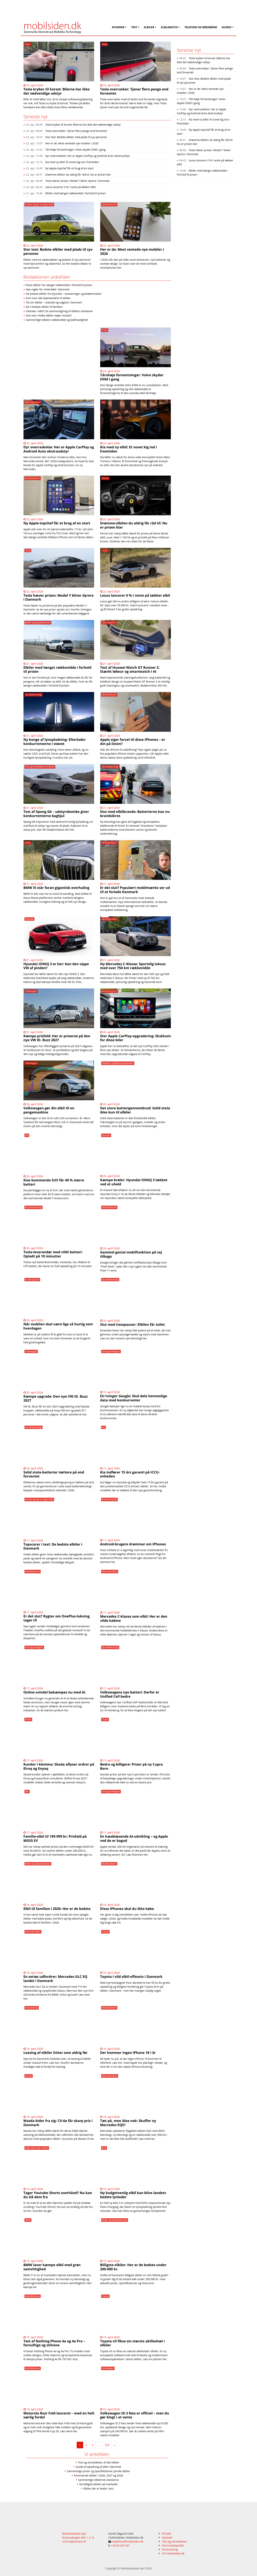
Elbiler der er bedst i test (99, 2488)
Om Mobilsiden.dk (173, 2553)
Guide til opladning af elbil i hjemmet (98, 2467)
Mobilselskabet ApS (133, 2568)
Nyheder (118, 27)
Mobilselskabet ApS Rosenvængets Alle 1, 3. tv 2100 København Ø (78, 2537)
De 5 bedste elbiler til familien (44, 307)
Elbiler (149, 27)
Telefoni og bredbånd (200, 27)
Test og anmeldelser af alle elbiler (98, 2462)
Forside (166, 2533)
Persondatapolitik (173, 2545)
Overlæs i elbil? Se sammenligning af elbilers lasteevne (59, 311)
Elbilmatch (169, 27)
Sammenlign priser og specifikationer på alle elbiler (98, 2471)
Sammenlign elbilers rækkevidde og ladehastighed (57, 320)
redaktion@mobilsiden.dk (127, 2541)
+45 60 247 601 (120, 2545)
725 (107, 2445)
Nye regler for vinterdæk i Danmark (48, 289)
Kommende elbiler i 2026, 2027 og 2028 (98, 2475)
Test (134, 27)
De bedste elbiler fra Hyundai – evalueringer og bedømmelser (64, 293)
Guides (226, 27)
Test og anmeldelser (174, 2541)
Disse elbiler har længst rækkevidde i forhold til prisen (59, 285)
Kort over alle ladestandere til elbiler (48, 298)
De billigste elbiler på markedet (98, 2484)
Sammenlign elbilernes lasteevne (98, 2480)
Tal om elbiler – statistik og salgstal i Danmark (54, 302)
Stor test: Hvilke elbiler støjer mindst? (49, 315)
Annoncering (170, 2549)
